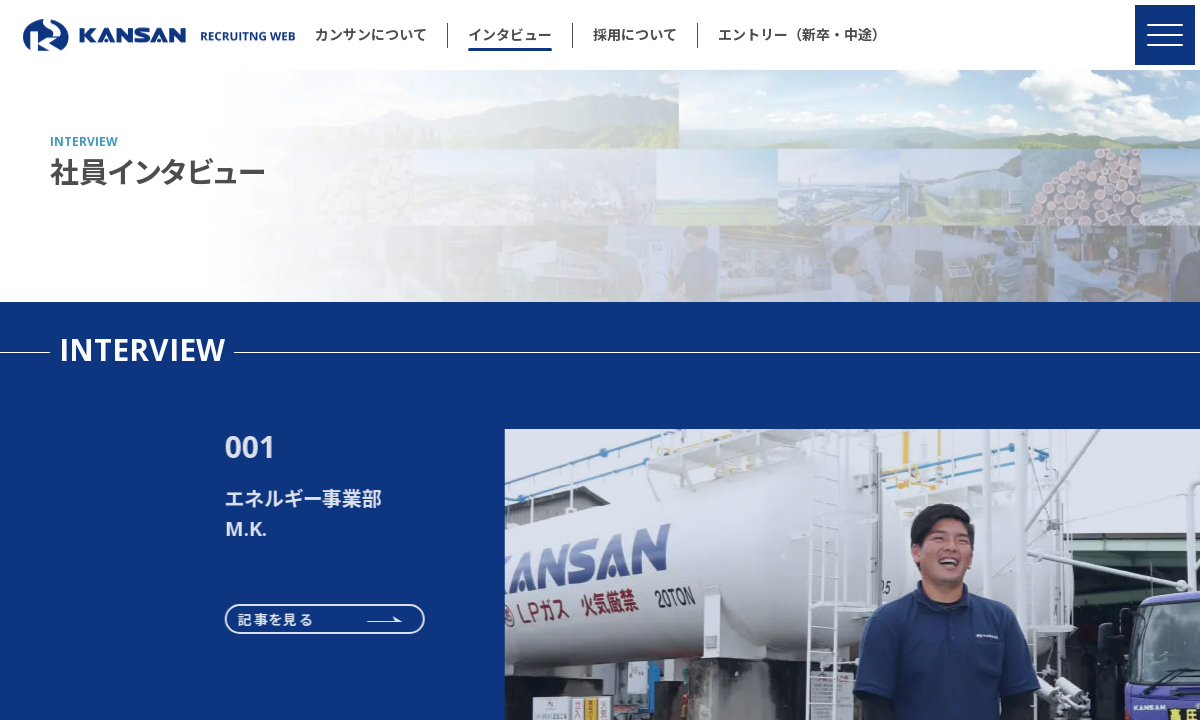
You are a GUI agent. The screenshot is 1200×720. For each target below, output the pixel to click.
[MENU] (1165, 35)
